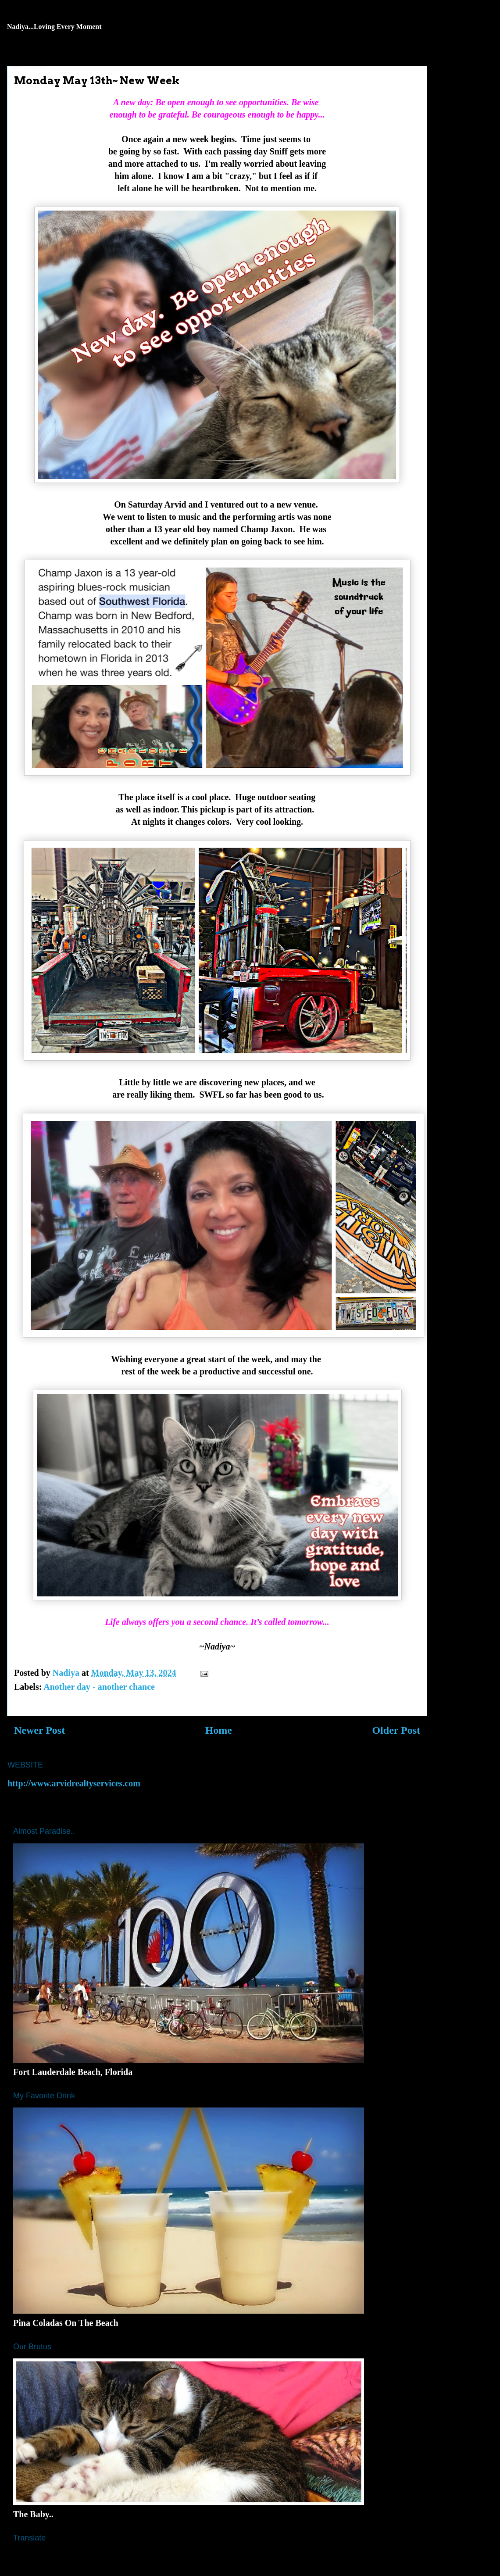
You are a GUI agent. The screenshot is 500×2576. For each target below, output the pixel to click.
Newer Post (39, 1730)
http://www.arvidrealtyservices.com (73, 1783)
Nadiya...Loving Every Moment (54, 26)
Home (218, 1730)
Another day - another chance (99, 1687)
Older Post (396, 1730)
